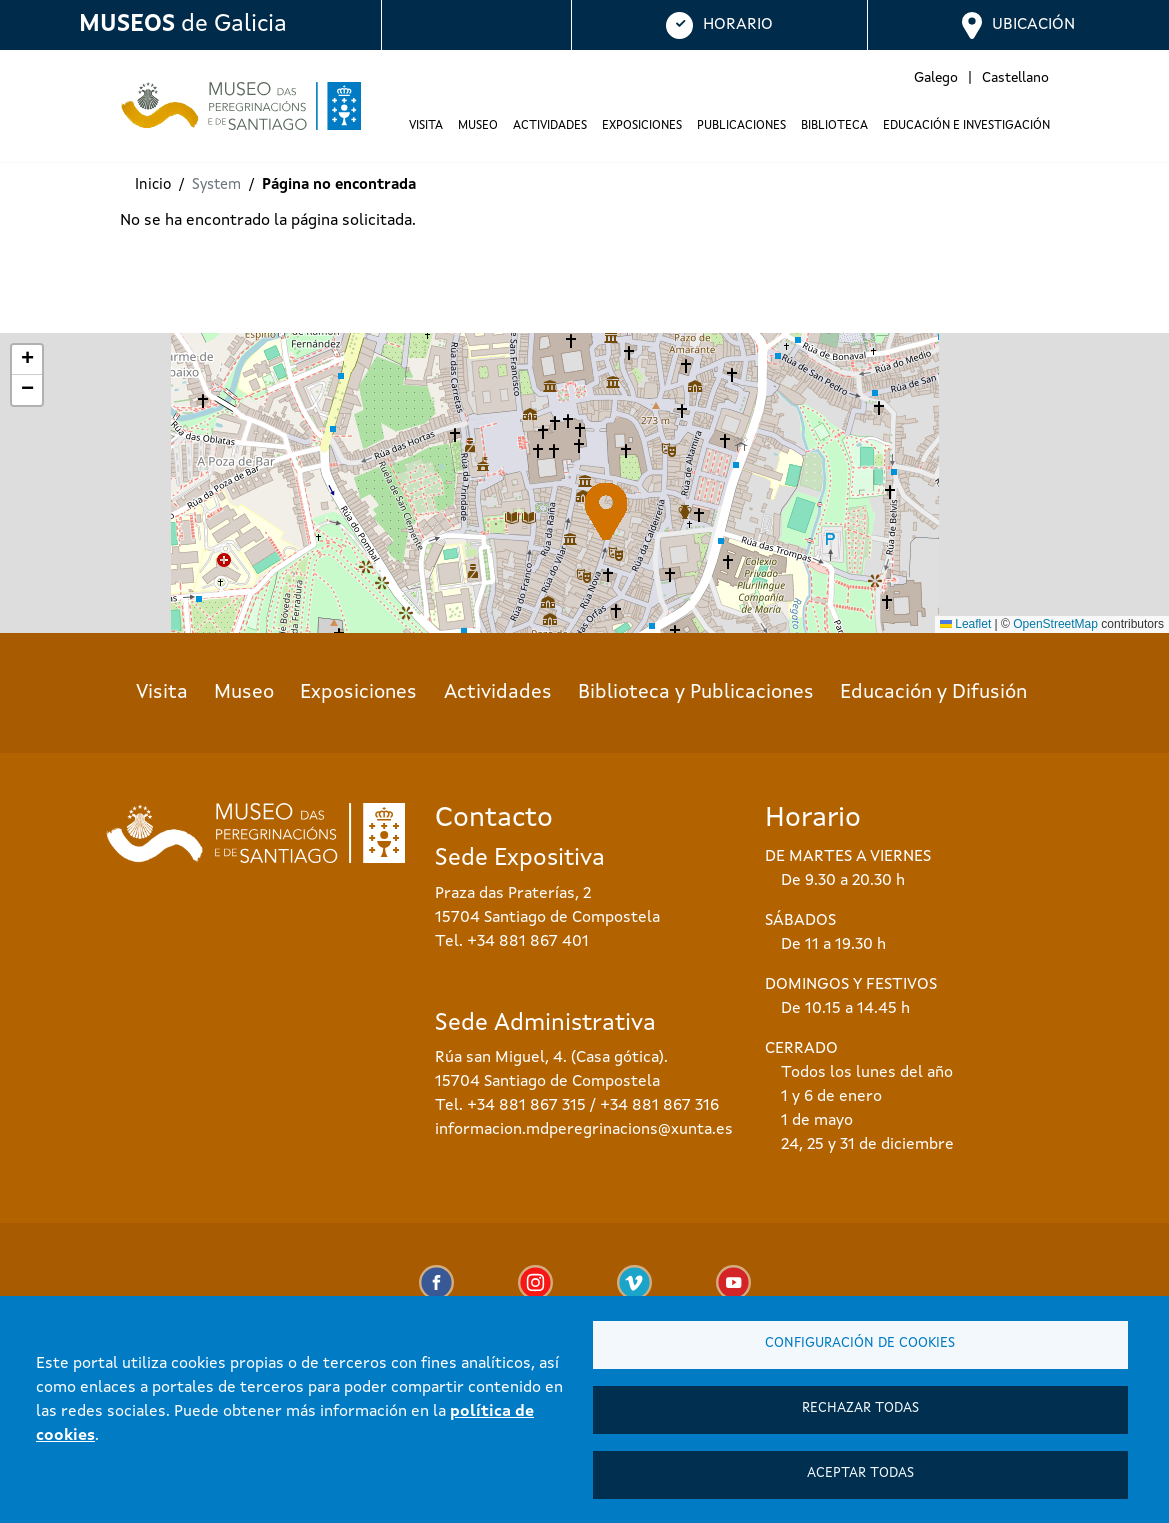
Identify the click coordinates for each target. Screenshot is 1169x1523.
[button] (606, 511)
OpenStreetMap (1055, 624)
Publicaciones (741, 126)
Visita (162, 693)
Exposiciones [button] (642, 126)
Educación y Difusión (933, 693)
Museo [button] (478, 126)
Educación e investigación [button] (966, 126)
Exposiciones (358, 693)
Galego (936, 78)
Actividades (550, 126)
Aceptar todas (860, 1473)
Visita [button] (426, 126)
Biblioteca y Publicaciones (696, 693)
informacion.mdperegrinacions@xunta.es (584, 1130)
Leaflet (965, 624)
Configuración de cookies (860, 1343)
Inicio (153, 185)
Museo (244, 693)
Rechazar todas (860, 1408)
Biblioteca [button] (834, 126)
